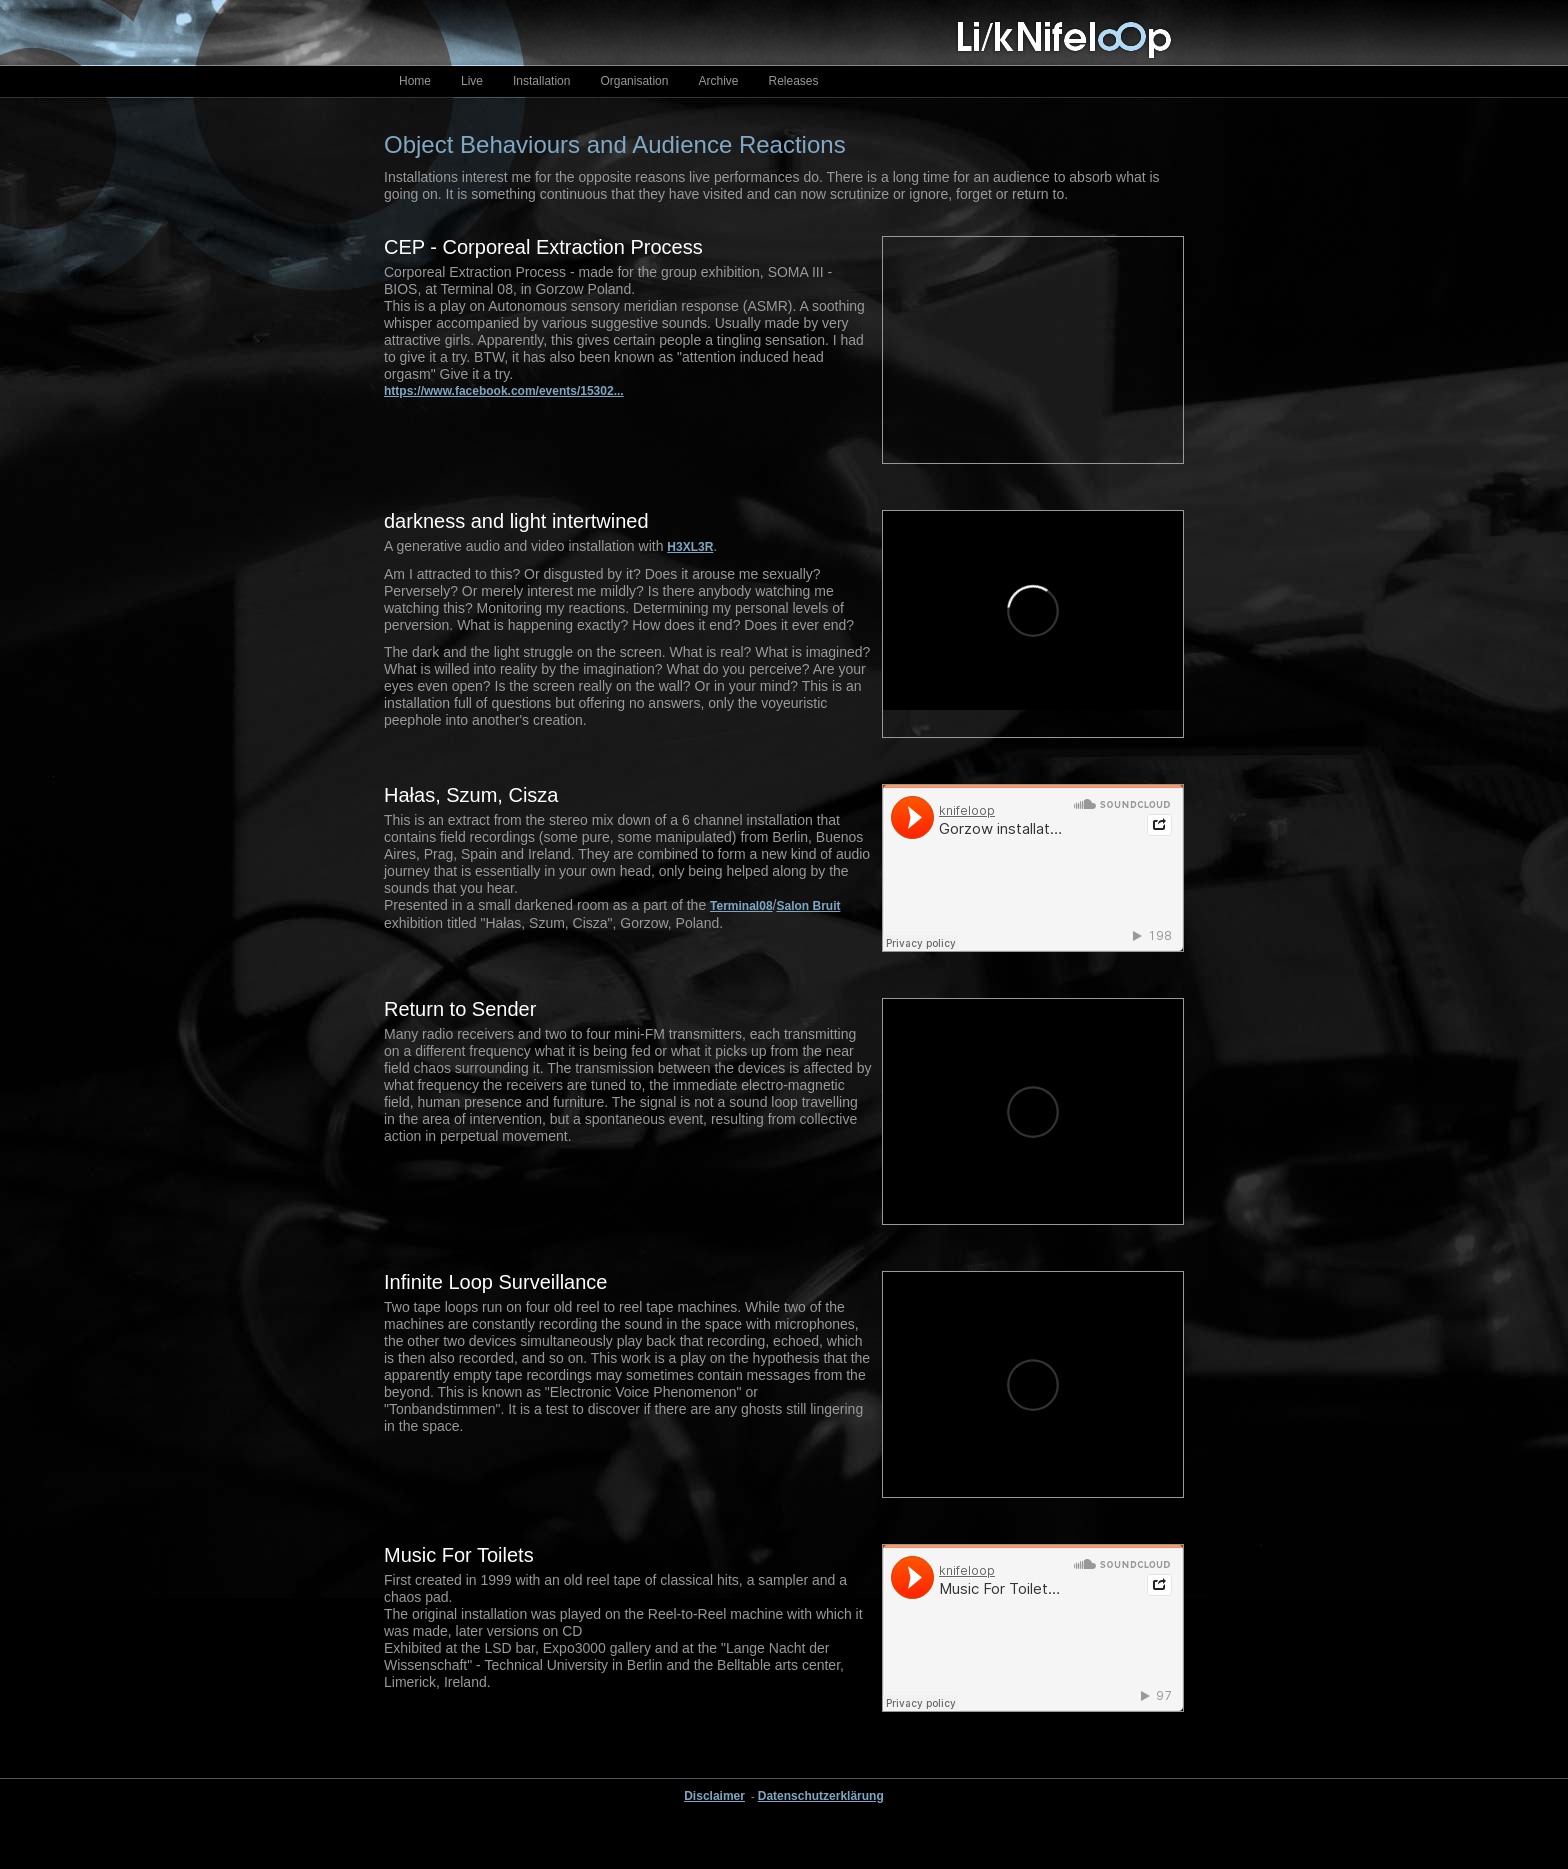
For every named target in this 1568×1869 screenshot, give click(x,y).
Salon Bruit (808, 906)
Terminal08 (741, 906)
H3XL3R (690, 547)
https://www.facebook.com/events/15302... (504, 391)
